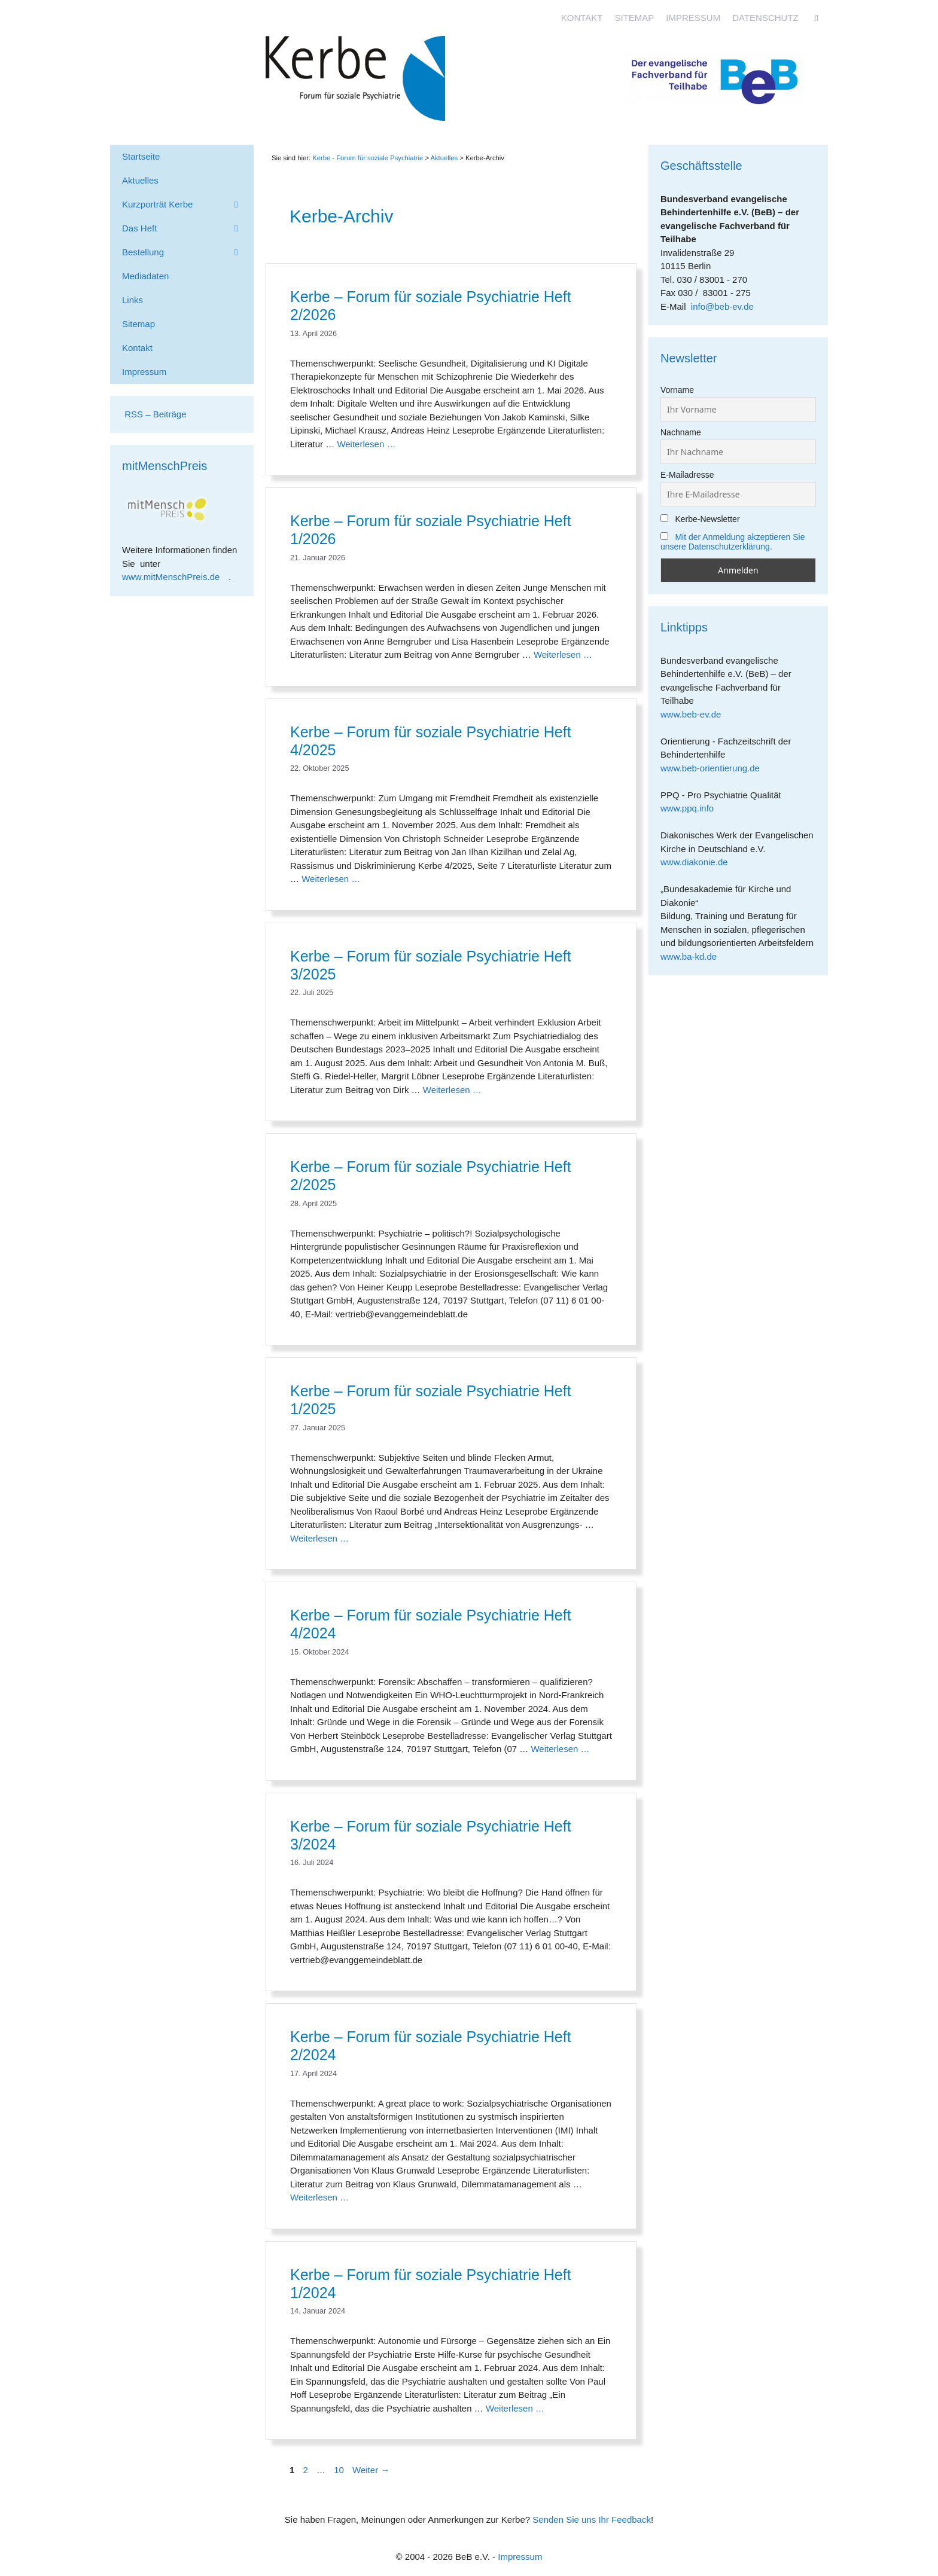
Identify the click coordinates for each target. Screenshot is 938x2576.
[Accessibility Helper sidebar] (923, 14)
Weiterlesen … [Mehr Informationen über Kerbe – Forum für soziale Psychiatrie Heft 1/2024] (515, 2408)
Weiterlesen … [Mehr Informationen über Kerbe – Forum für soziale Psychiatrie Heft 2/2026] (366, 444)
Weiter (370, 2470)
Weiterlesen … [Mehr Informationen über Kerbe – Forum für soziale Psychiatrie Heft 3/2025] (452, 1090)
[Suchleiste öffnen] (816, 18)
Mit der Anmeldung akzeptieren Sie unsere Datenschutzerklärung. (732, 541)
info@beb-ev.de (722, 306)
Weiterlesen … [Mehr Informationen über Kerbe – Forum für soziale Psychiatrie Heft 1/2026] (563, 654)
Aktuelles (444, 157)
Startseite (141, 156)
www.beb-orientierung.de (714, 768)
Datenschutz (765, 18)
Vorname (677, 390)
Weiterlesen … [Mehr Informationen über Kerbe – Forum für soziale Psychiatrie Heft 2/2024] (319, 2197)
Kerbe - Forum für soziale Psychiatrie (367, 157)
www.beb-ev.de (695, 714)
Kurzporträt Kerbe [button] (188, 204)
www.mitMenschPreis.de (175, 577)
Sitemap (634, 18)
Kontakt (582, 18)
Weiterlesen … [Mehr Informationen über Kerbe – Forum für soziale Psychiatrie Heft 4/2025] (331, 879)
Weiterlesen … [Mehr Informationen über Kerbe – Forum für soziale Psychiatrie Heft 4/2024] (560, 1749)
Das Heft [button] (188, 228)
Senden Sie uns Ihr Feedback (591, 2519)
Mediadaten (145, 276)
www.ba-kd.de (693, 956)
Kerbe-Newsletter (700, 519)
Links (132, 300)
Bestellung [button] (188, 252)
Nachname (680, 432)
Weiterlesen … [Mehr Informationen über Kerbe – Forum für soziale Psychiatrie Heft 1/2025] (319, 1538)
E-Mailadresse (687, 475)
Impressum (693, 18)
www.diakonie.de (698, 862)
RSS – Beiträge (154, 414)
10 (340, 2470)
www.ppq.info (691, 808)
